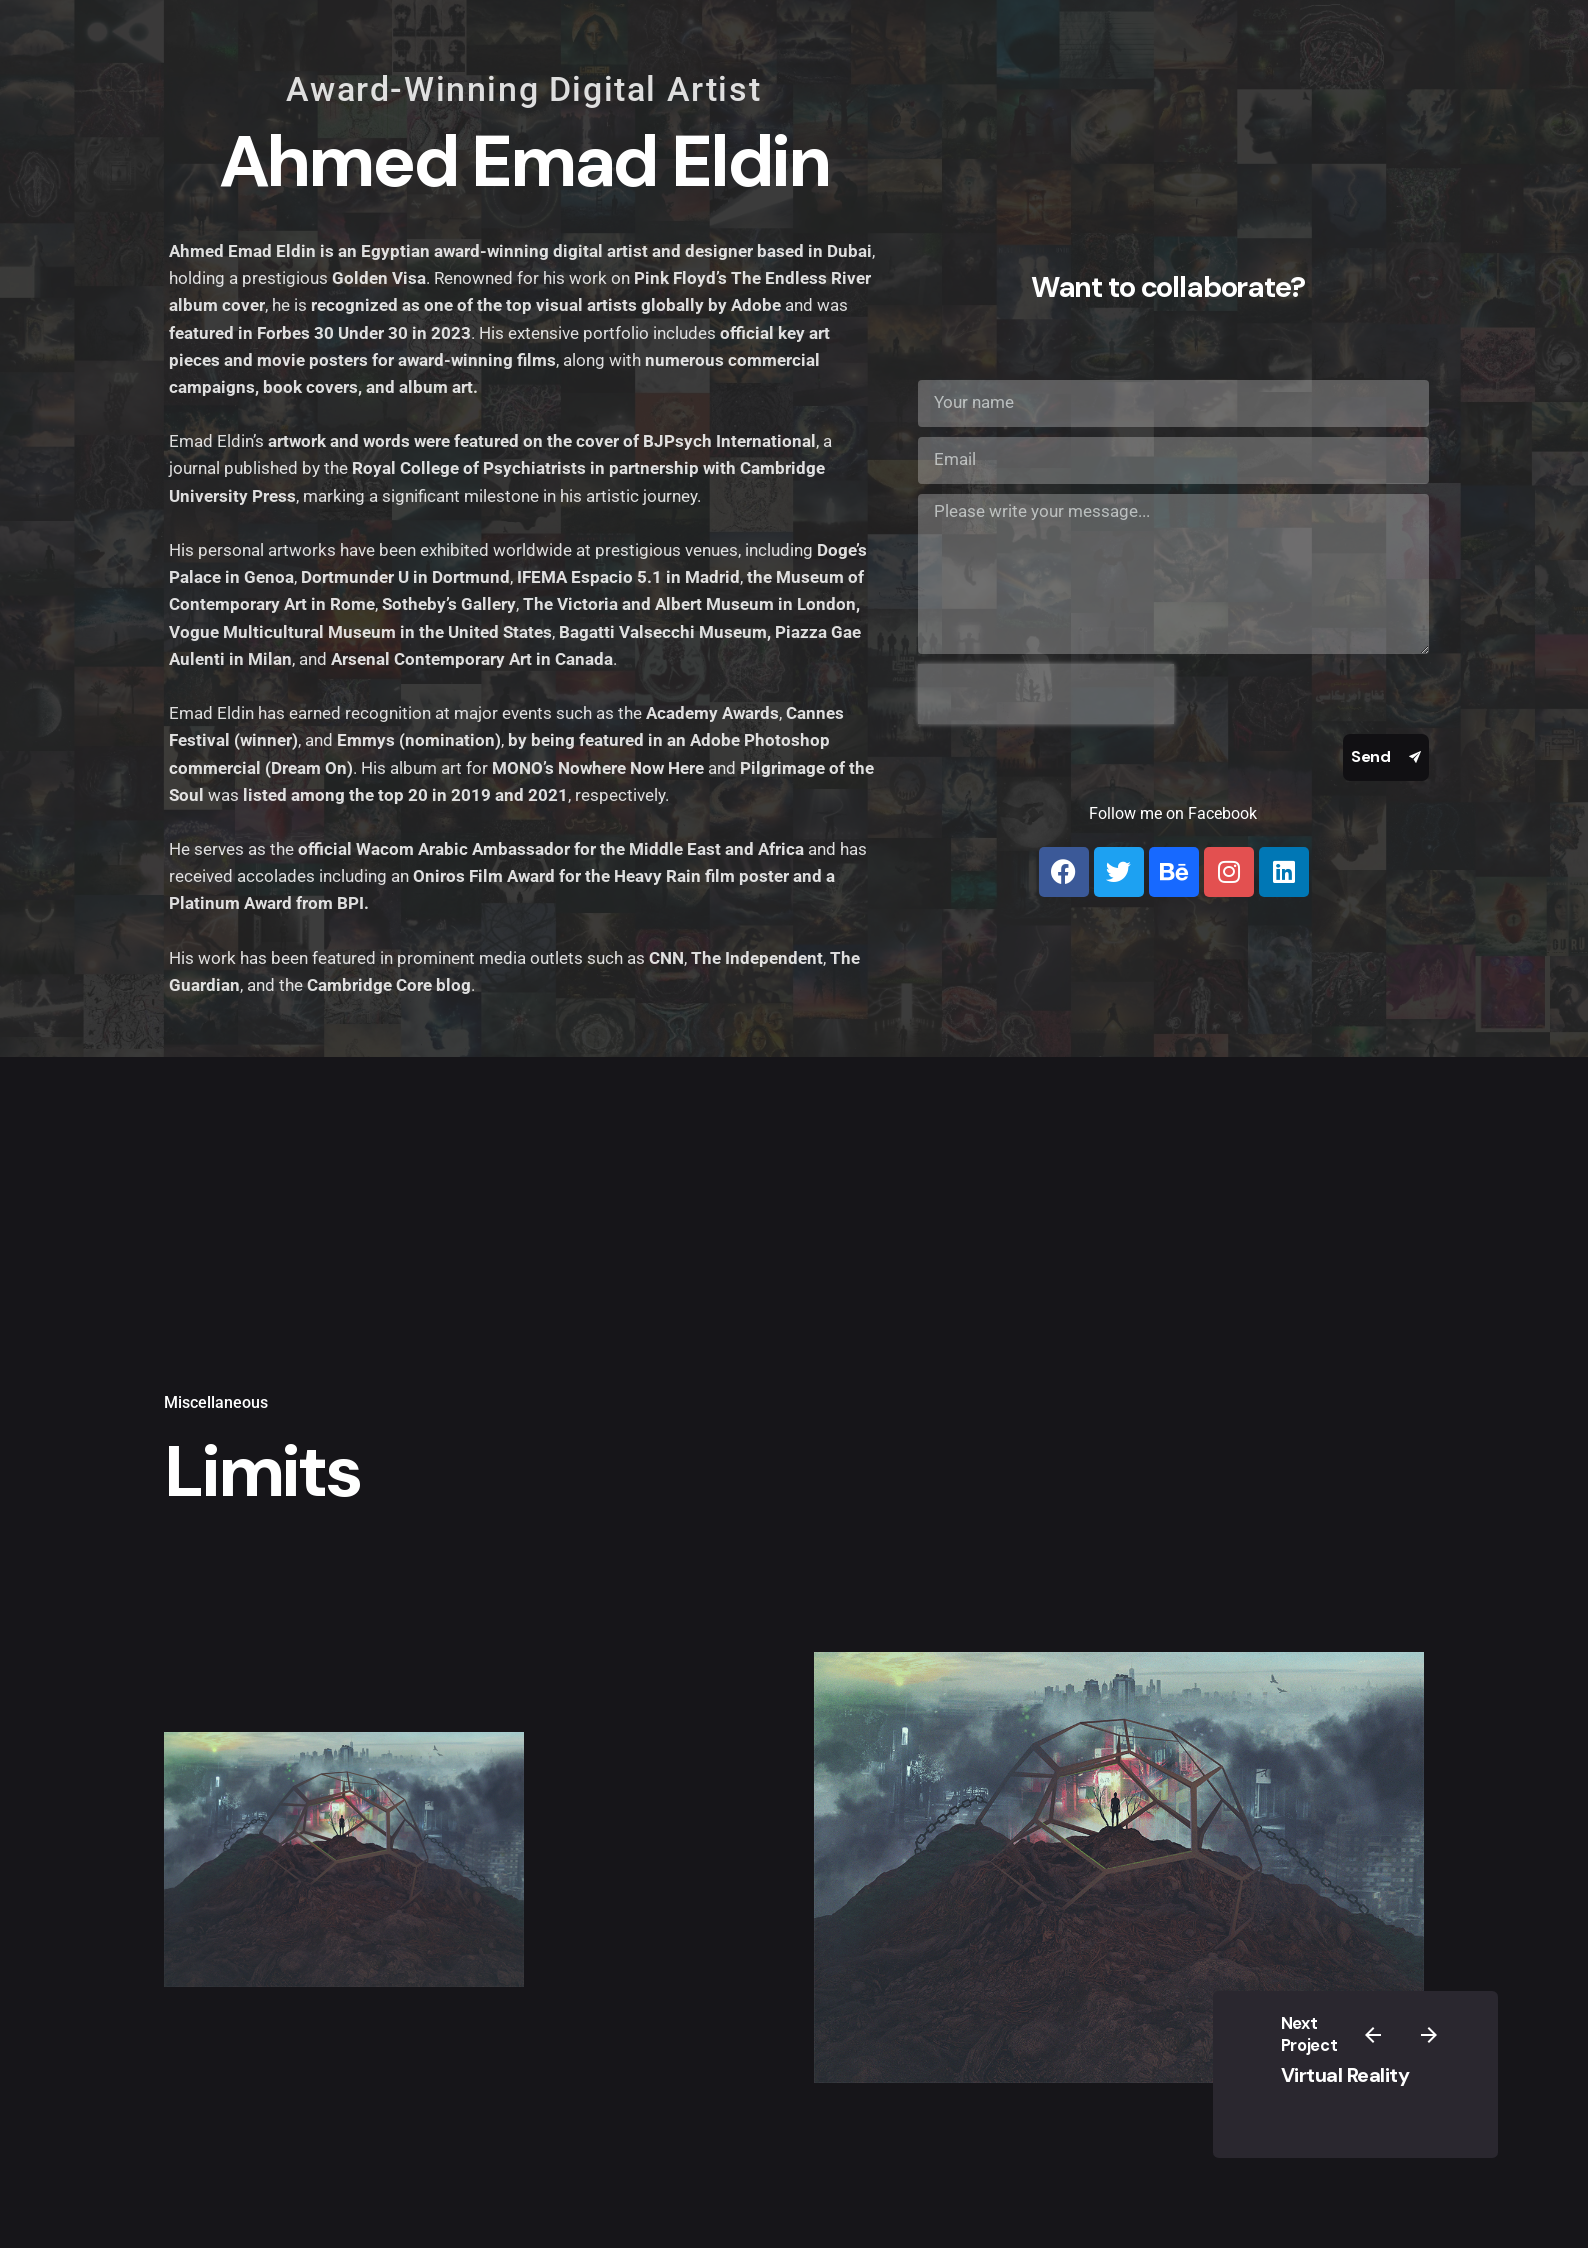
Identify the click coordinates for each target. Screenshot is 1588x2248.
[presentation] (1046, 694)
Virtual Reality (1345, 2076)
